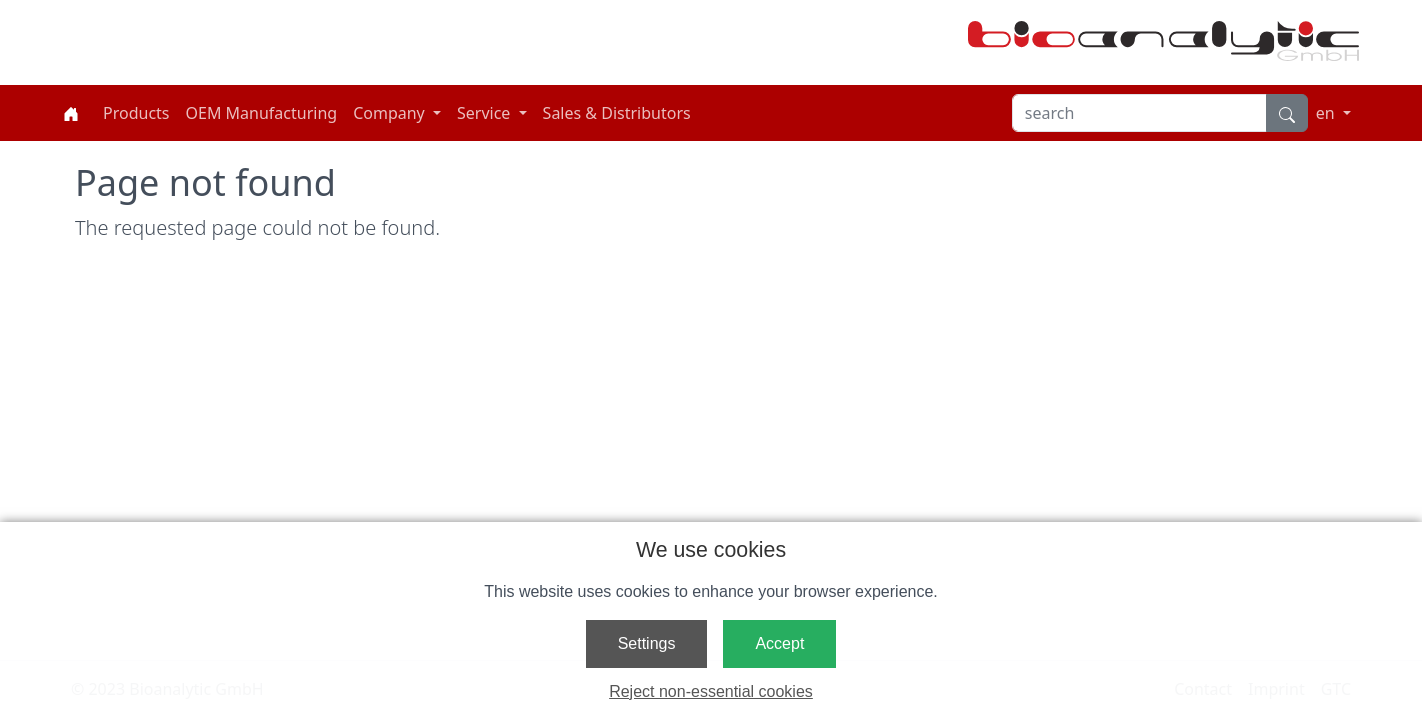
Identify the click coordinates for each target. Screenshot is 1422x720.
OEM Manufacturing (262, 113)
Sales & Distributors (617, 113)
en (1327, 113)
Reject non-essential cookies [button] (711, 691)
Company (391, 113)
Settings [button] (647, 643)
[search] (1139, 113)
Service (486, 113)
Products (136, 113)
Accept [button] (779, 643)
